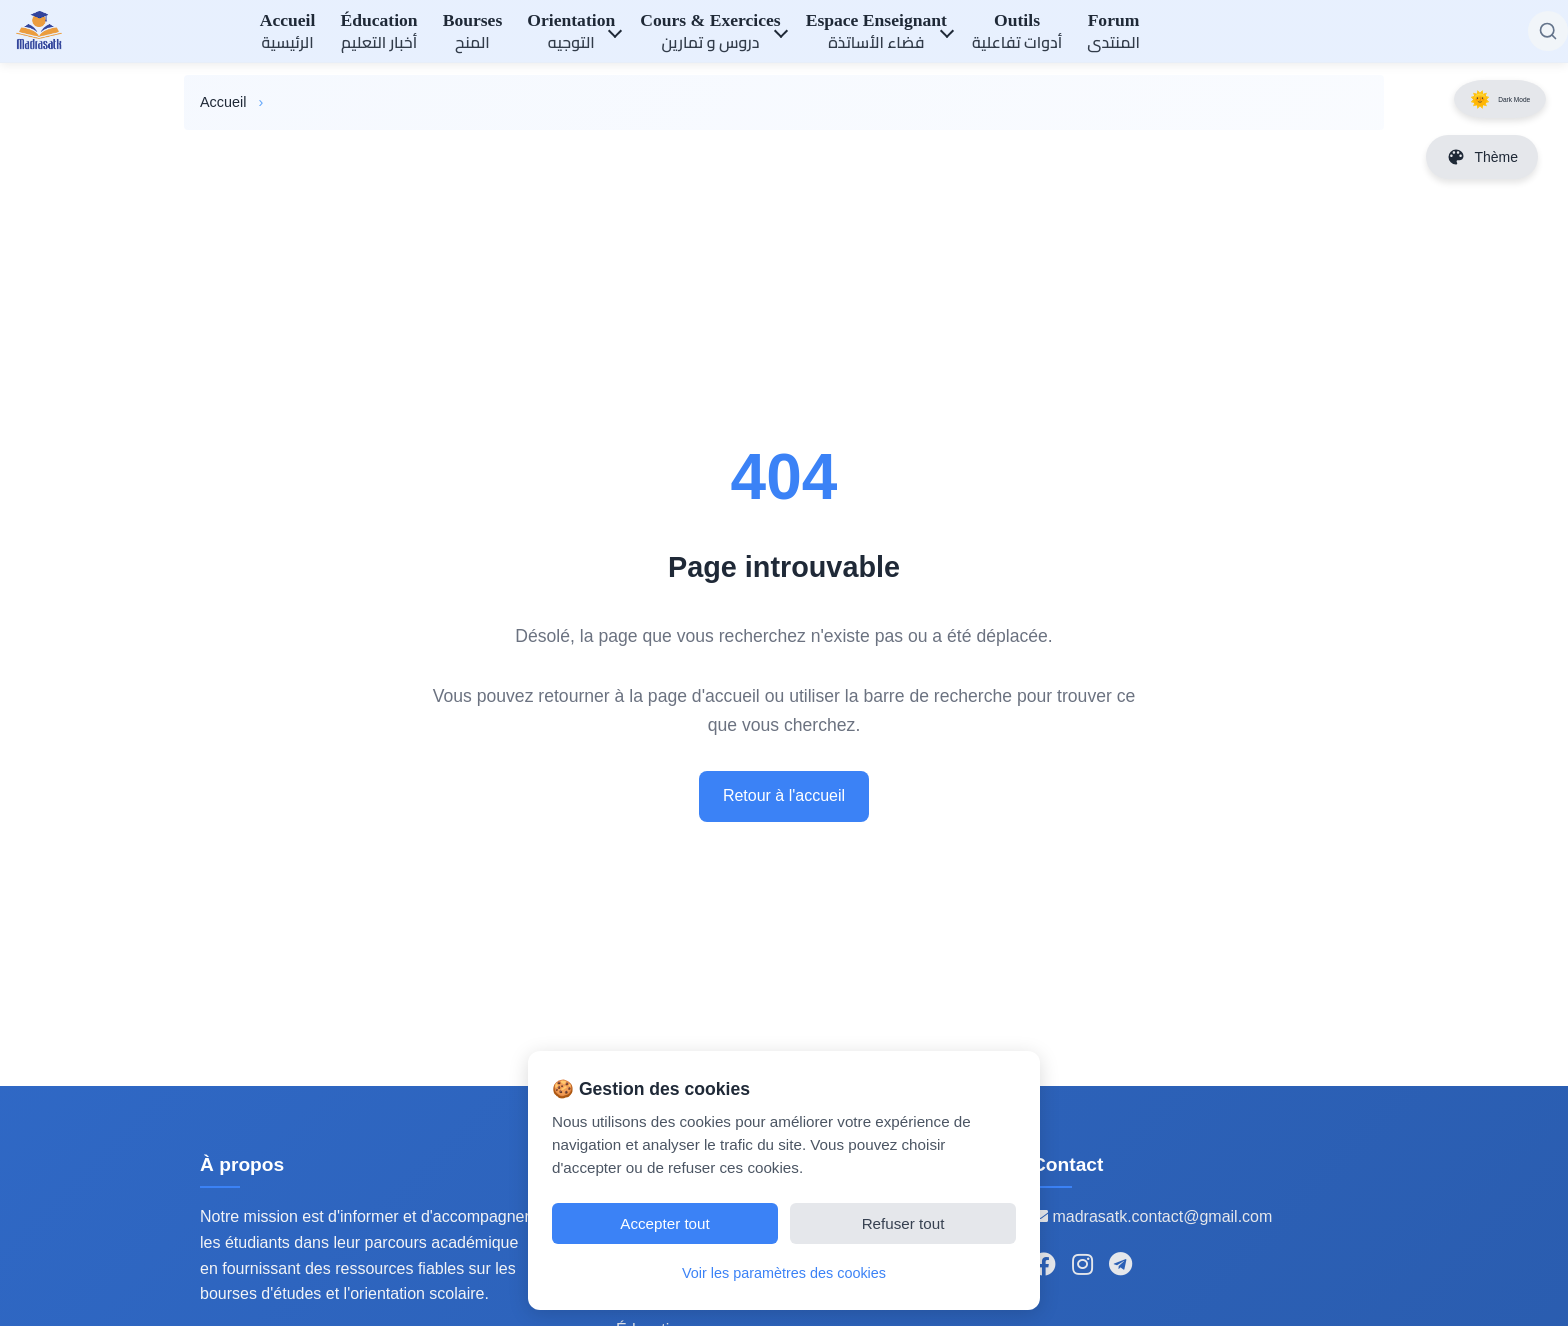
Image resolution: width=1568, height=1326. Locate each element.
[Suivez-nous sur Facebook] (1044, 1265)
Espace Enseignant (876, 33)
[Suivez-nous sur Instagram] (1082, 1265)
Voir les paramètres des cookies (784, 1273)
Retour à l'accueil (784, 795)
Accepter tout (665, 1223)
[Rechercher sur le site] (1548, 31)
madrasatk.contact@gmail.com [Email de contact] (1152, 1216)
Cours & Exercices (710, 33)
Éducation (378, 33)
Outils (1017, 33)
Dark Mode (1484, 107)
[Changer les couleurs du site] (1482, 157)
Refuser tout (903, 1223)
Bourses (473, 33)
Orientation (571, 33)
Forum (1113, 33)
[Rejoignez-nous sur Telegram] (1120, 1265)
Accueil (288, 33)
